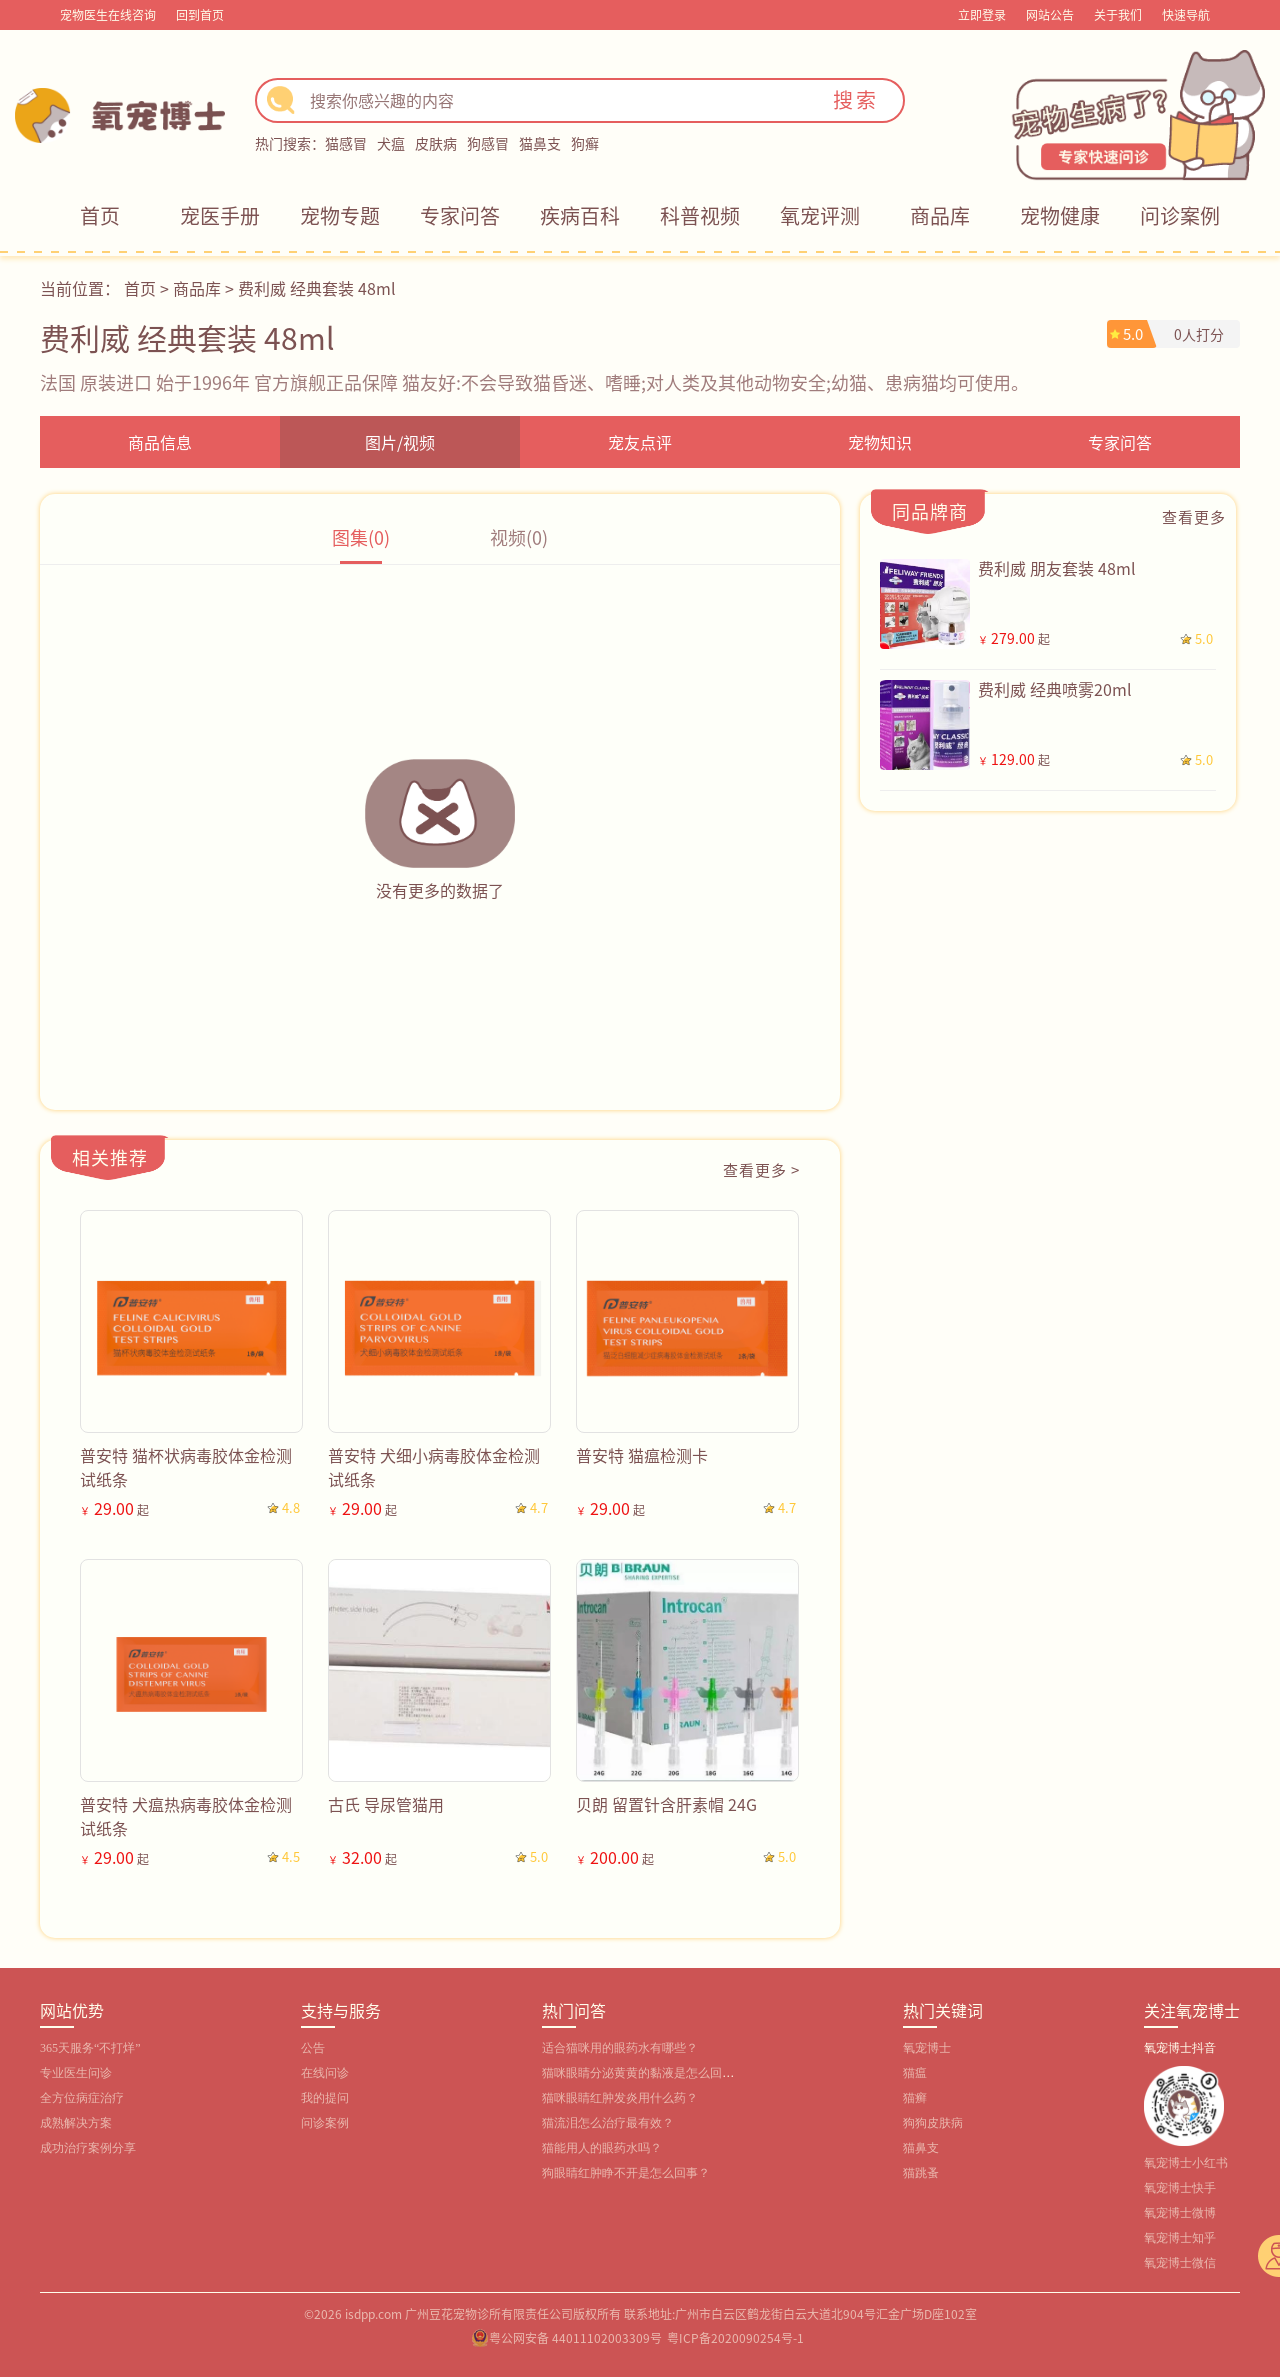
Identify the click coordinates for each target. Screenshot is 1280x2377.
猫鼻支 (540, 143)
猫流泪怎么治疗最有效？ (608, 2123)
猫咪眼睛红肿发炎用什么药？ (620, 2098)
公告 (313, 2048)
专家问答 (460, 215)
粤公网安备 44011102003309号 (575, 2337)
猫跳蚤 (921, 2173)
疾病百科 (580, 215)
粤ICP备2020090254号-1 (735, 2337)
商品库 (940, 215)
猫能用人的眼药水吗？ (602, 2148)
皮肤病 (436, 143)
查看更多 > (761, 1169)
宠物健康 (1060, 215)
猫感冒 (346, 143)
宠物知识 (880, 442)
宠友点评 (640, 442)
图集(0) (361, 537)
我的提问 (325, 2098)
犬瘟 (391, 143)
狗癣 (585, 143)
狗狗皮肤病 (933, 2123)
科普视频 (700, 215)
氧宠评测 (820, 215)
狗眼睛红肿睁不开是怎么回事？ (626, 2173)
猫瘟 (915, 2073)
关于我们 (1118, 14)
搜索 (856, 99)
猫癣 (915, 2098)
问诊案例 (1180, 215)
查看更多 (1194, 516)
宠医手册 (220, 215)
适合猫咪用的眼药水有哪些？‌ (620, 2048)
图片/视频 (400, 442)
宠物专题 (340, 215)
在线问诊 (325, 2073)
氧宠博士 (927, 2048)
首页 (100, 215)
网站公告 (1050, 14)
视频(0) (519, 537)
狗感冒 (488, 143)
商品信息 (160, 442)
